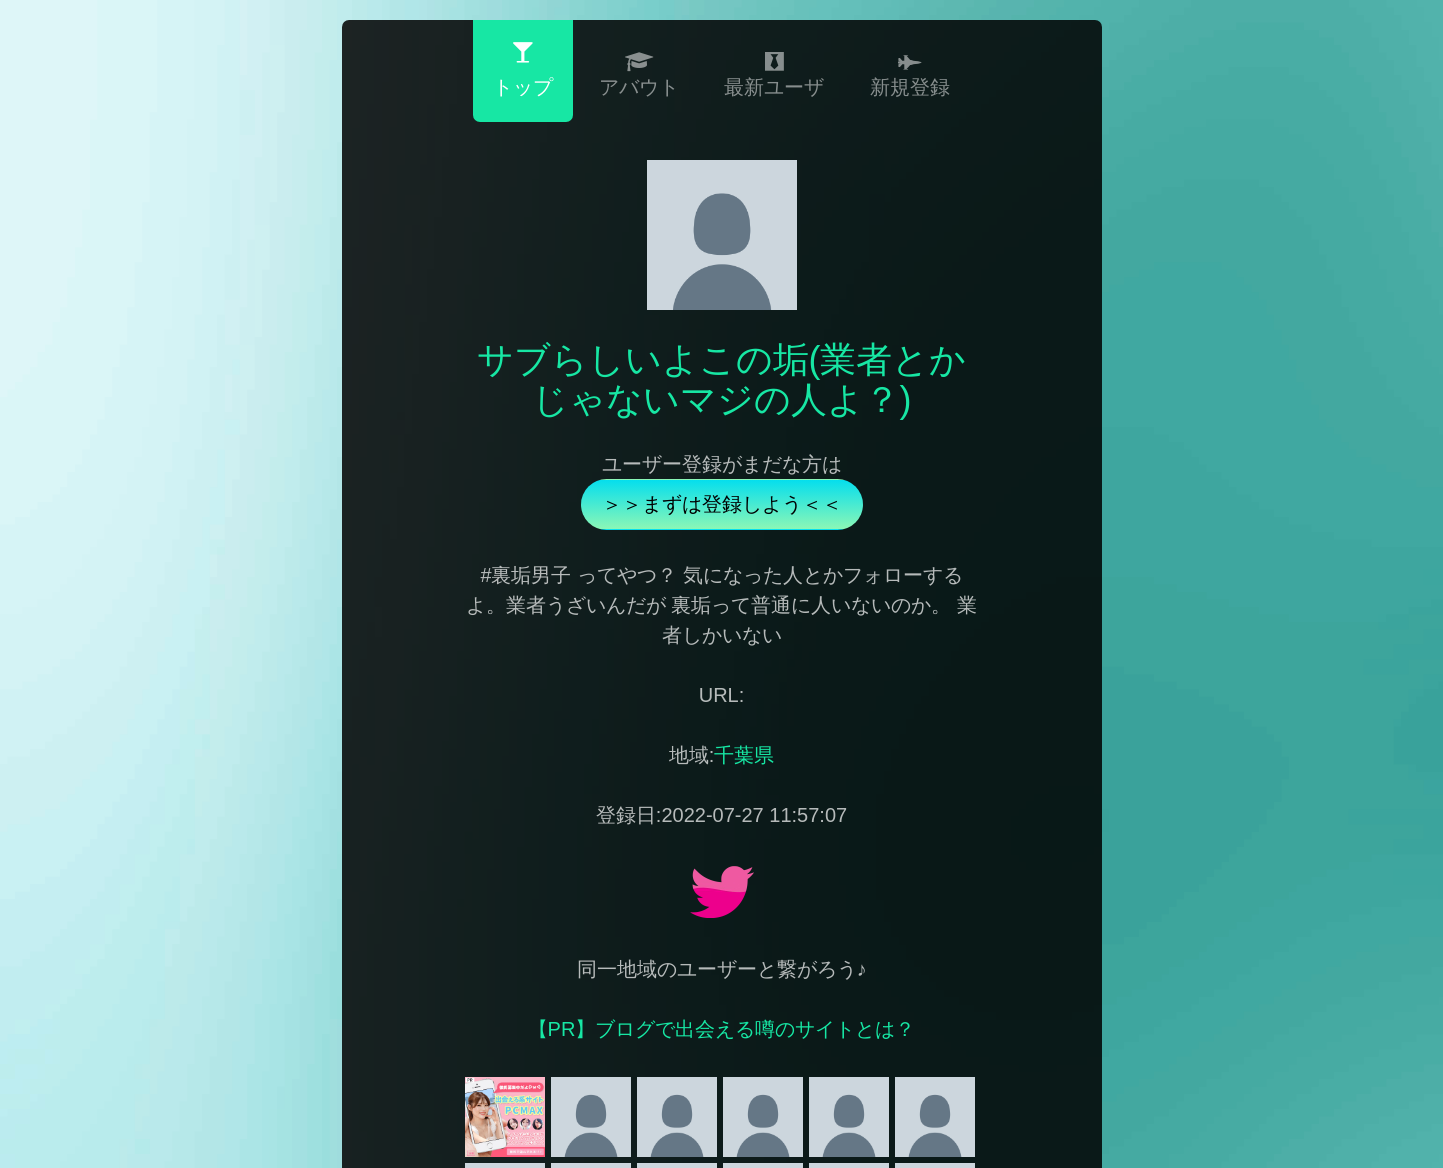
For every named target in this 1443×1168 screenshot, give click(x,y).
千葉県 (744, 755)
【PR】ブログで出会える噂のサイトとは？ (722, 1029)
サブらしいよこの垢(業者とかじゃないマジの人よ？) (722, 379)
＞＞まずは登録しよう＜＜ (722, 504)
